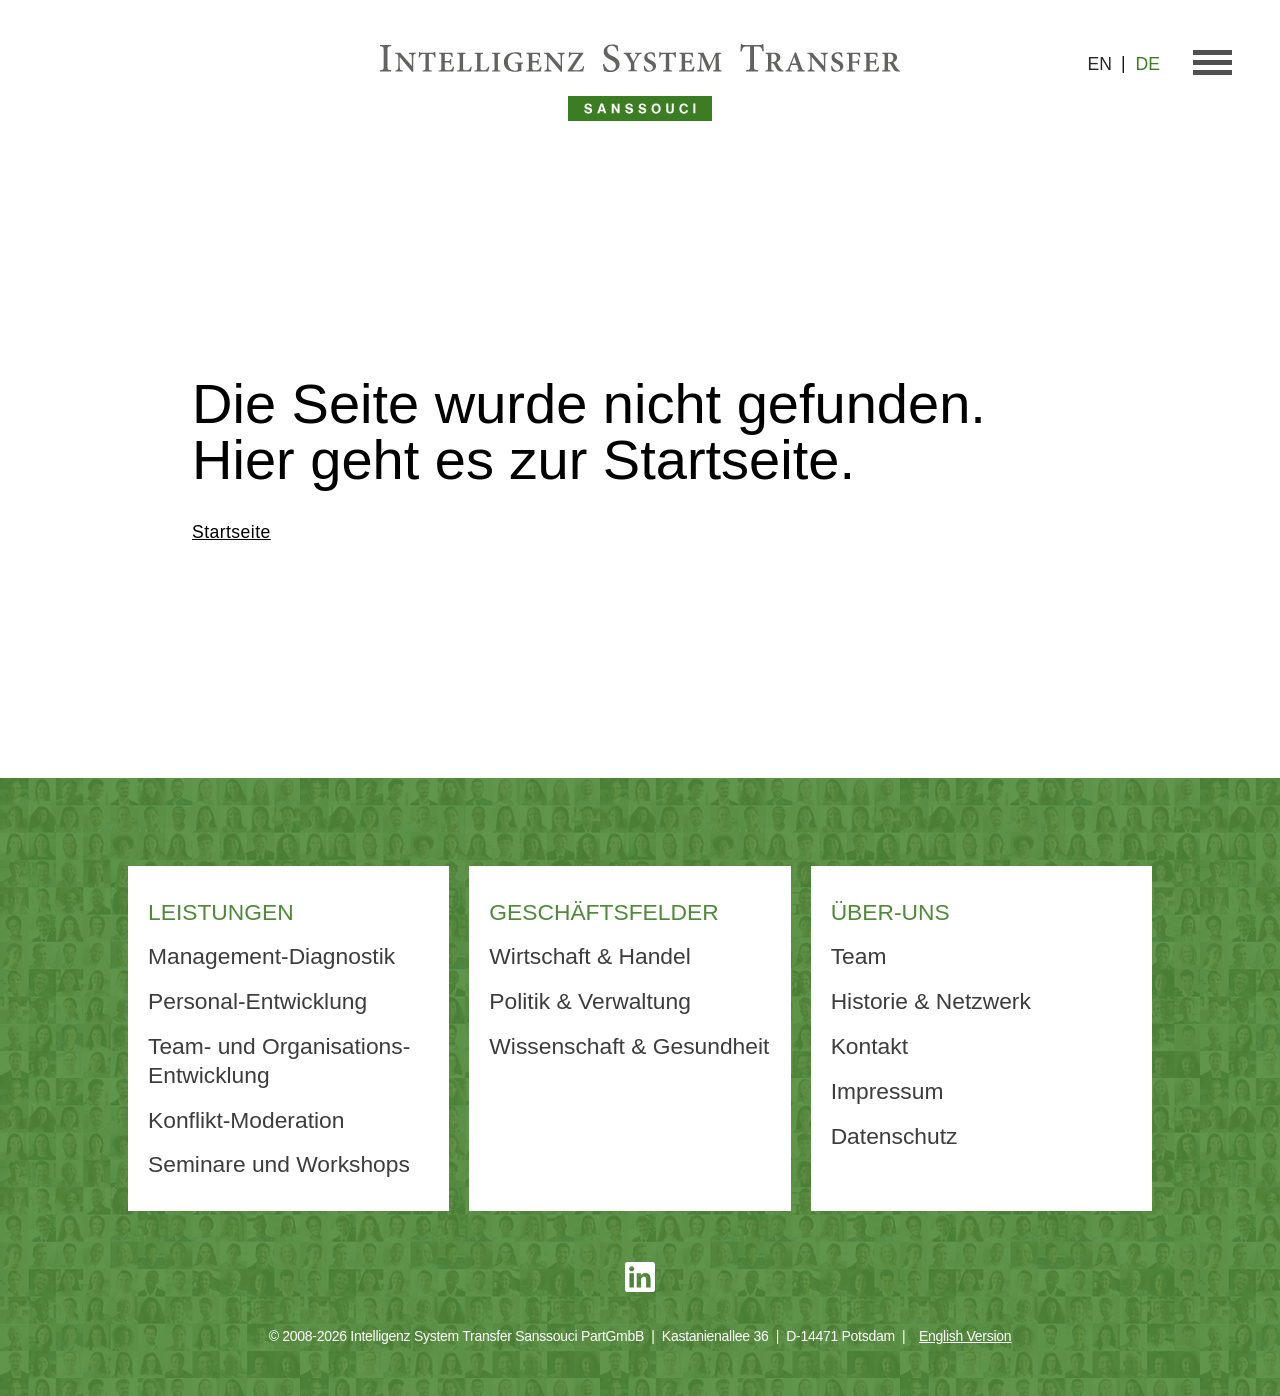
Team (859, 956)
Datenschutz (894, 1136)
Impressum (887, 1091)
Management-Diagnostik (271, 956)
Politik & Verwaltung (589, 1001)
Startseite (231, 532)
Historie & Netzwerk (931, 1001)
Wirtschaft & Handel (589, 956)
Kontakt (869, 1046)
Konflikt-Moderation (246, 1120)
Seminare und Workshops (279, 1164)
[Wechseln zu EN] (1107, 65)
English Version (965, 1336)
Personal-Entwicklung (257, 1001)
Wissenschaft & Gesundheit (629, 1046)
